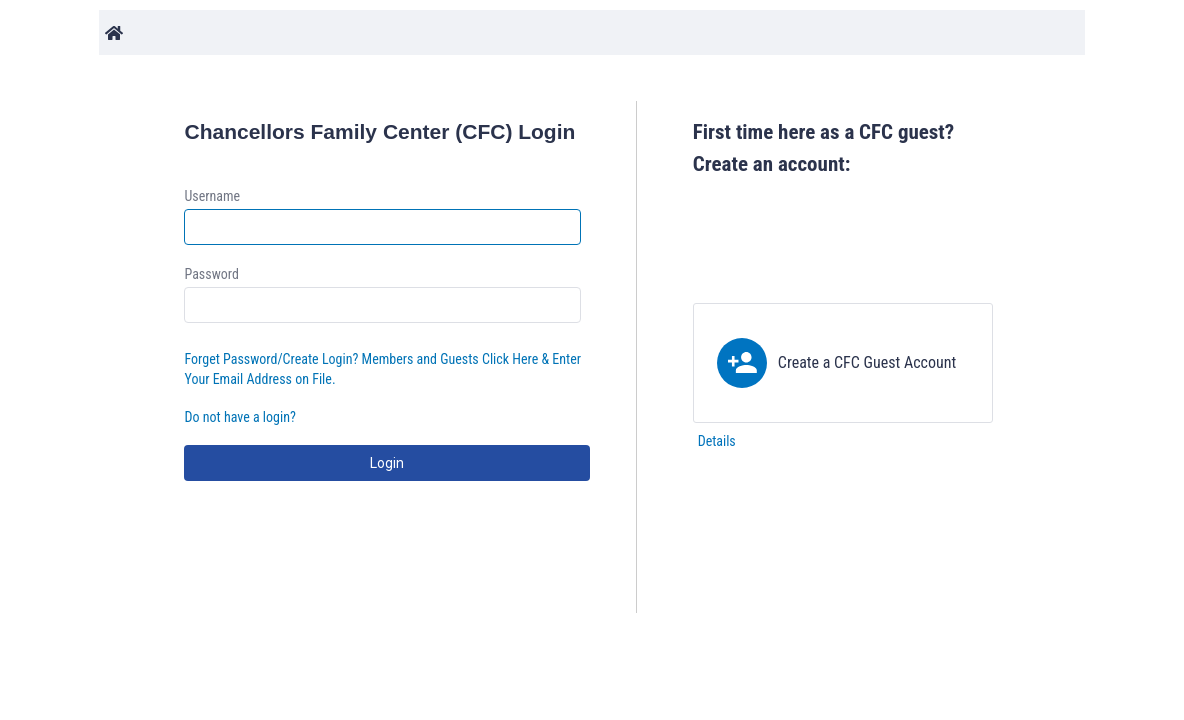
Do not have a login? (239, 417)
